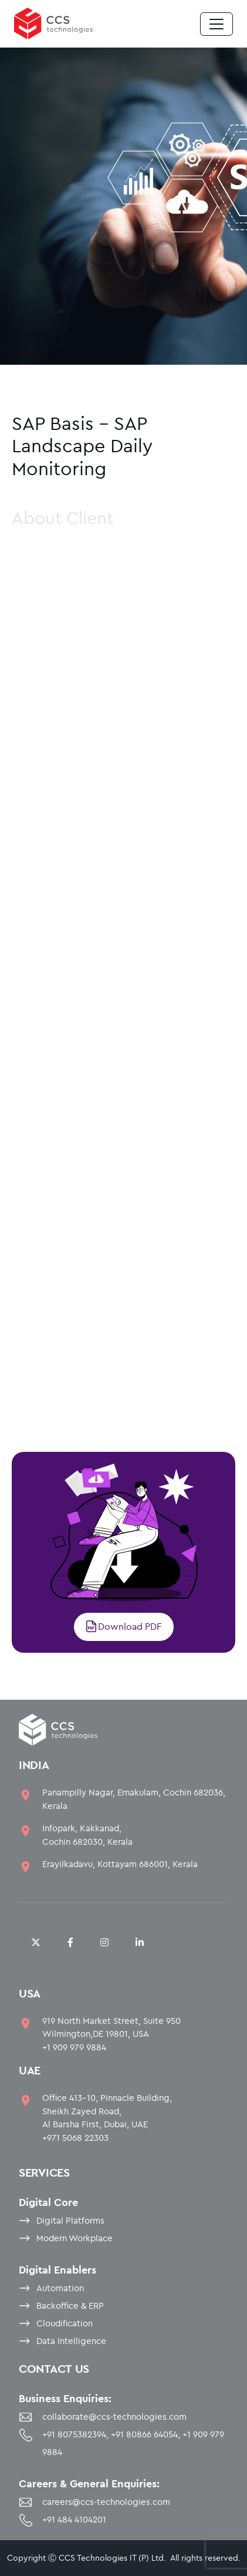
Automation (60, 2287)
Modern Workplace (74, 2238)
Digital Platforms (70, 2220)
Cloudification (64, 2323)
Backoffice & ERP (70, 2305)
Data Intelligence (71, 2340)
